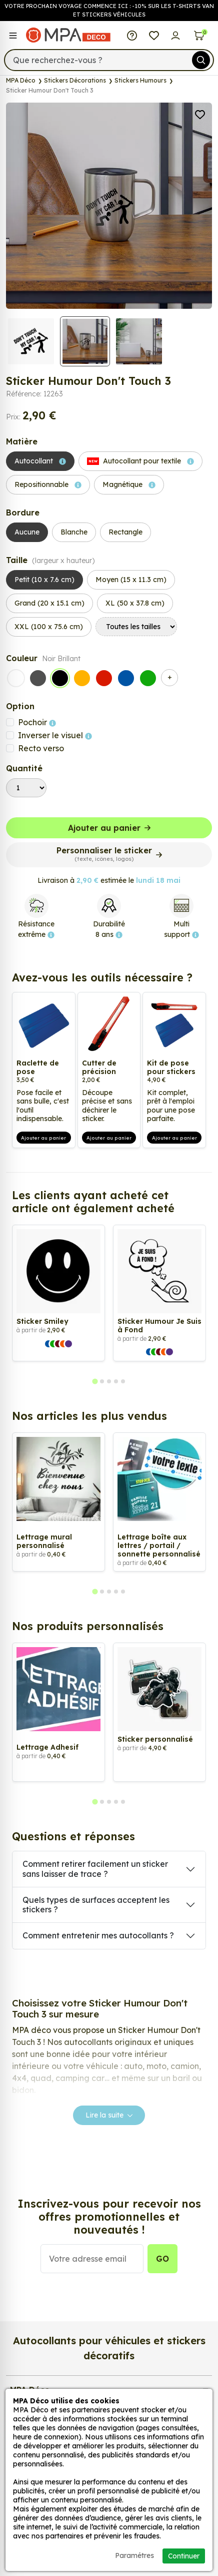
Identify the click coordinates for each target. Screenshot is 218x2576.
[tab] (95, 1381)
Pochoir (37, 722)
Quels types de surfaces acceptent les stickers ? (96, 1904)
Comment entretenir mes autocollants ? (98, 1935)
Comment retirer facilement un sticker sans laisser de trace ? (95, 1868)
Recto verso (41, 748)
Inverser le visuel (55, 735)
